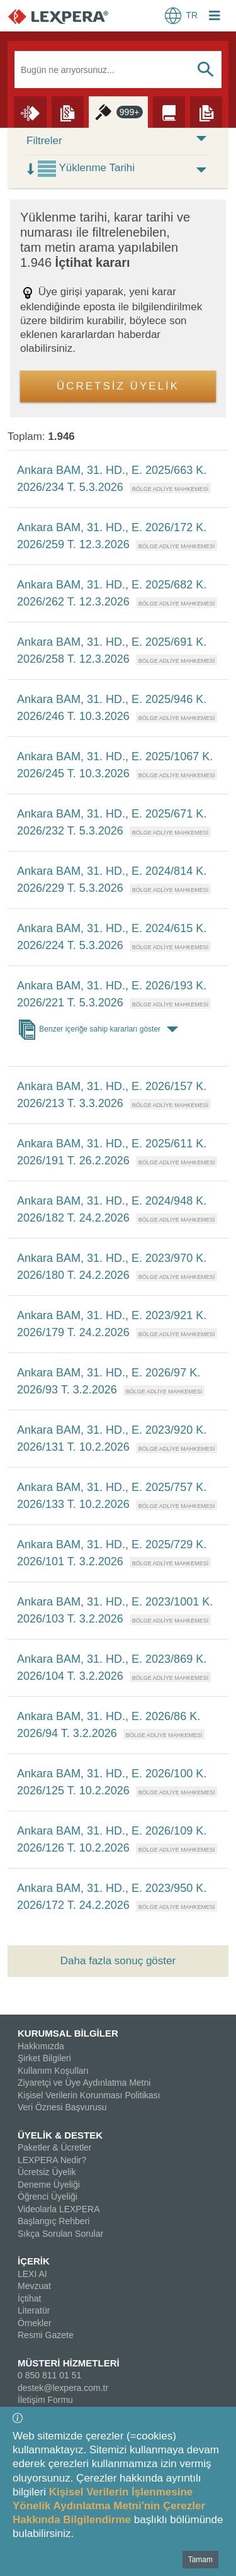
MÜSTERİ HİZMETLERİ (69, 2363)
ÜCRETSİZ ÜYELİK (118, 386)
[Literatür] (169, 111)
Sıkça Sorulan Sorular (60, 2234)
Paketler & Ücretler (54, 2147)
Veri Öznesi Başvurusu (62, 2107)
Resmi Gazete (46, 2335)
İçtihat (29, 2298)
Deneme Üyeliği (49, 2184)
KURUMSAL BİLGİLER (68, 2033)
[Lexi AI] (30, 111)
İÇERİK (34, 2261)
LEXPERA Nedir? (52, 2160)
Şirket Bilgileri (44, 2058)
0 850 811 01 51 (49, 2375)
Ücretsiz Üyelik (47, 2172)
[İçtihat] (119, 111)
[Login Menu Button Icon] (214, 17)
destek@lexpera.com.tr (63, 2388)
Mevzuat (34, 2286)
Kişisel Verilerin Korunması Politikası (89, 2095)
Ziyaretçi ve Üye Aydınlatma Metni (84, 2083)
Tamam (200, 2559)
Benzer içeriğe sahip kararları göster (100, 1030)
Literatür (34, 2310)
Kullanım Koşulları (53, 2071)
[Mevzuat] (68, 111)
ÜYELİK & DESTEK (60, 2135)
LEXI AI (32, 2274)
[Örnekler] (206, 111)
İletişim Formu (45, 2400)
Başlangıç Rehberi (53, 2221)
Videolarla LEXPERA (58, 2209)
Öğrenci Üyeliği (47, 2196)
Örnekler (35, 2323)
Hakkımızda (41, 2046)
